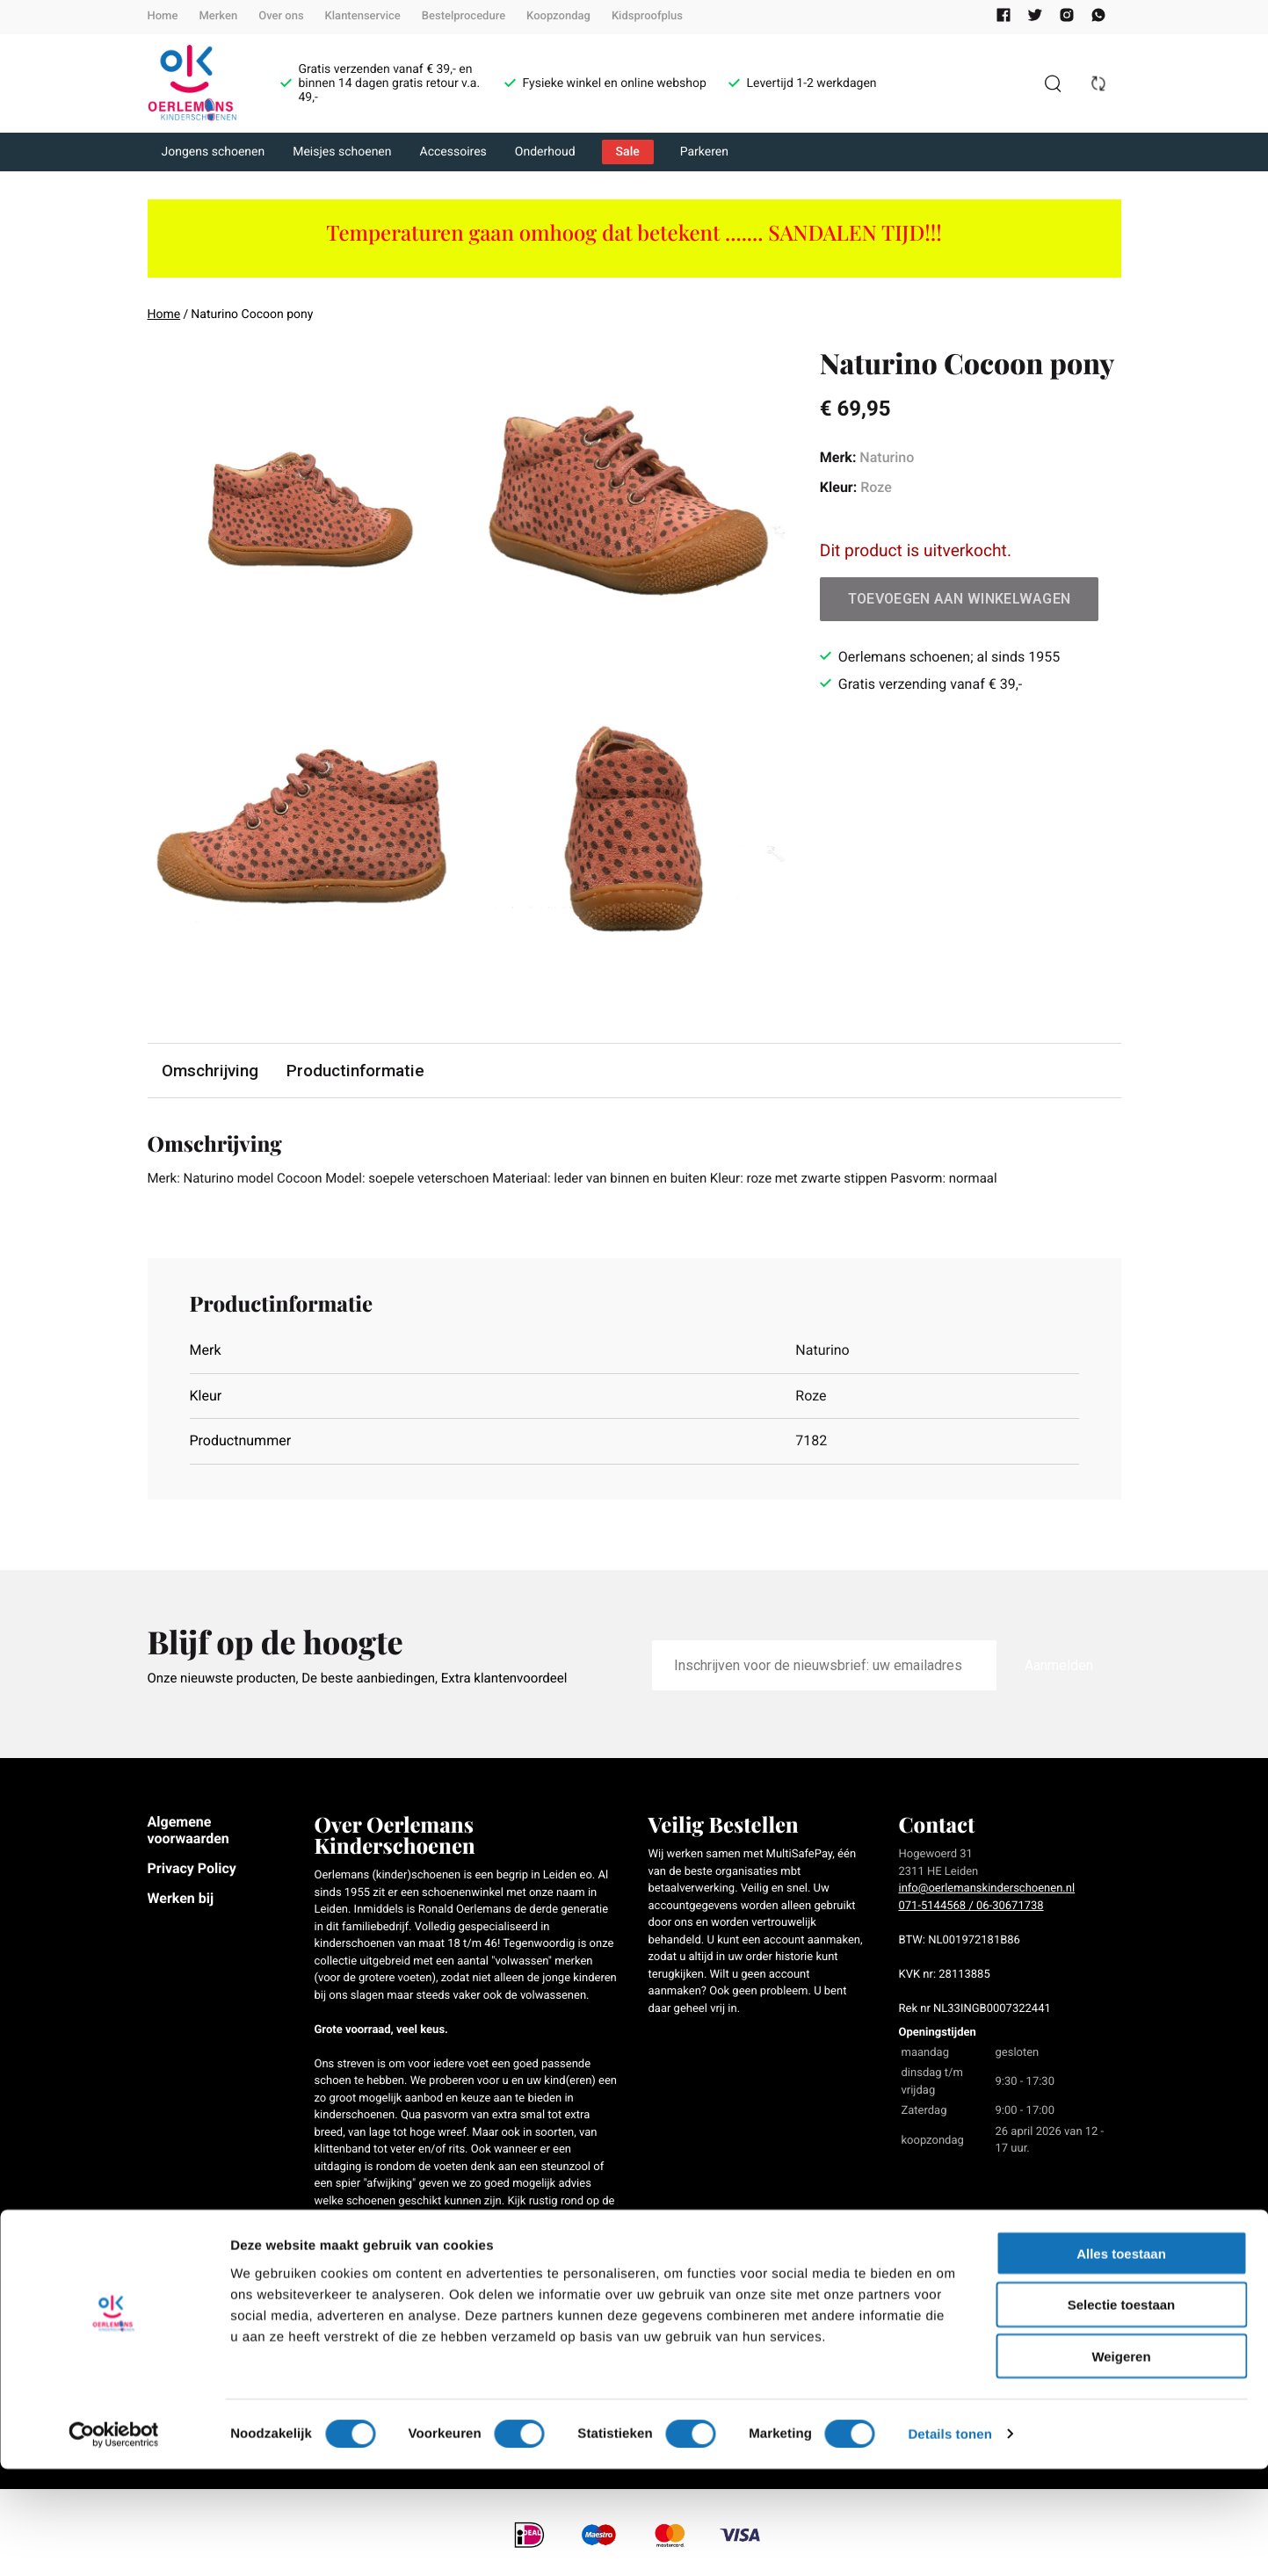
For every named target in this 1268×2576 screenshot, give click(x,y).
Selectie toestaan (1122, 2412)
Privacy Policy (192, 1870)
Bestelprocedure (463, 16)
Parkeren (704, 152)
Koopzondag (558, 16)
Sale (628, 152)
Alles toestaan (1121, 2360)
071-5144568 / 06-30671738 (971, 1907)
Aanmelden (1059, 1666)
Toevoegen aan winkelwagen (959, 598)
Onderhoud (545, 152)
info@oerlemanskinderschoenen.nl (987, 1890)
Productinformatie (357, 1070)
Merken (218, 16)
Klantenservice (363, 16)
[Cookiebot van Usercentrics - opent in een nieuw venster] (114, 2542)
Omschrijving (211, 1070)
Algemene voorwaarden (188, 1831)
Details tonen (949, 2541)
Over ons (280, 16)
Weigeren (1120, 2464)
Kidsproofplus (647, 16)
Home (163, 16)
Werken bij (181, 1900)
